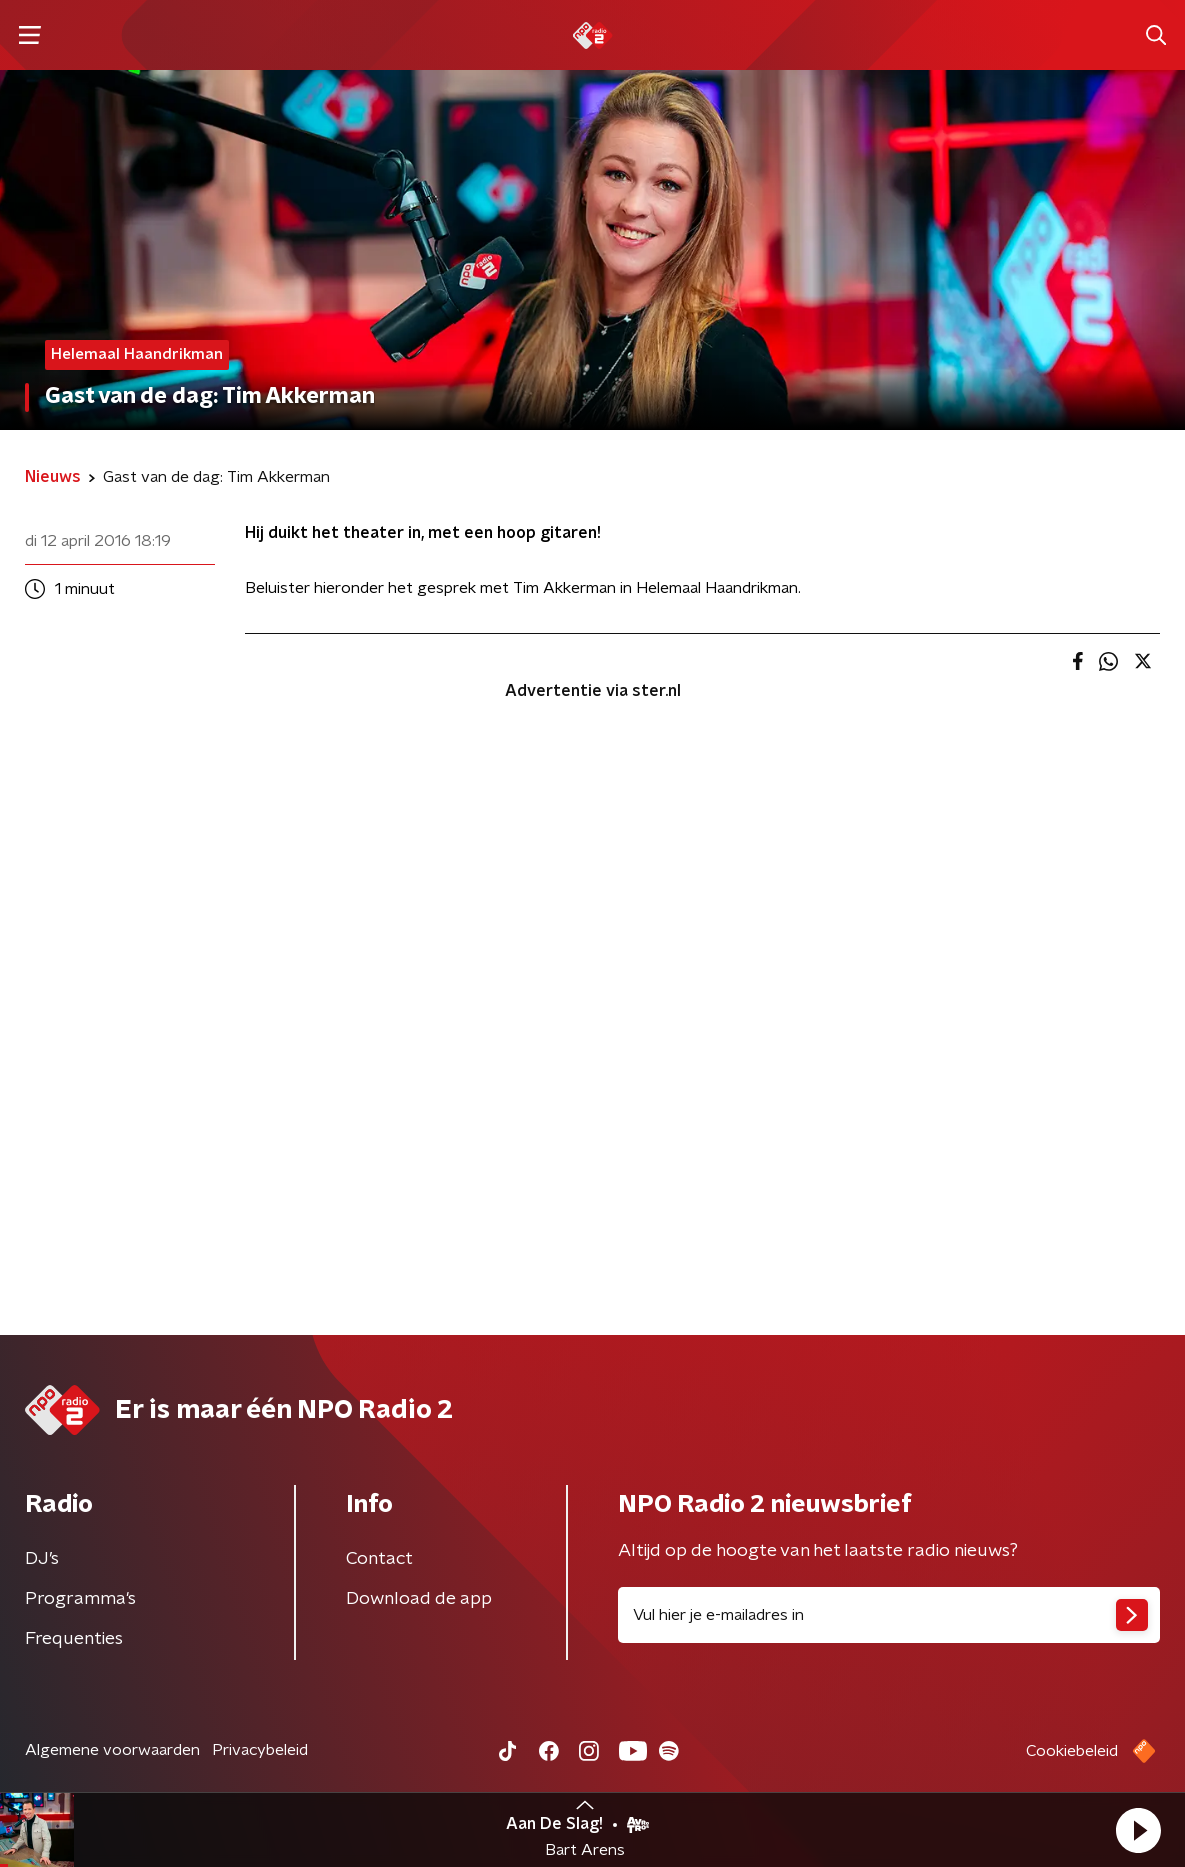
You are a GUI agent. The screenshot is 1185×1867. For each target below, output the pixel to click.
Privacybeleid (260, 1750)
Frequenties (74, 1639)
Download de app (419, 1599)
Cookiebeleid (1072, 1751)
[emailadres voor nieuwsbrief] (889, 1615)
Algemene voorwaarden (112, 1750)
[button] (1138, 1830)
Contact (379, 1559)
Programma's (80, 1599)
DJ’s (42, 1559)
